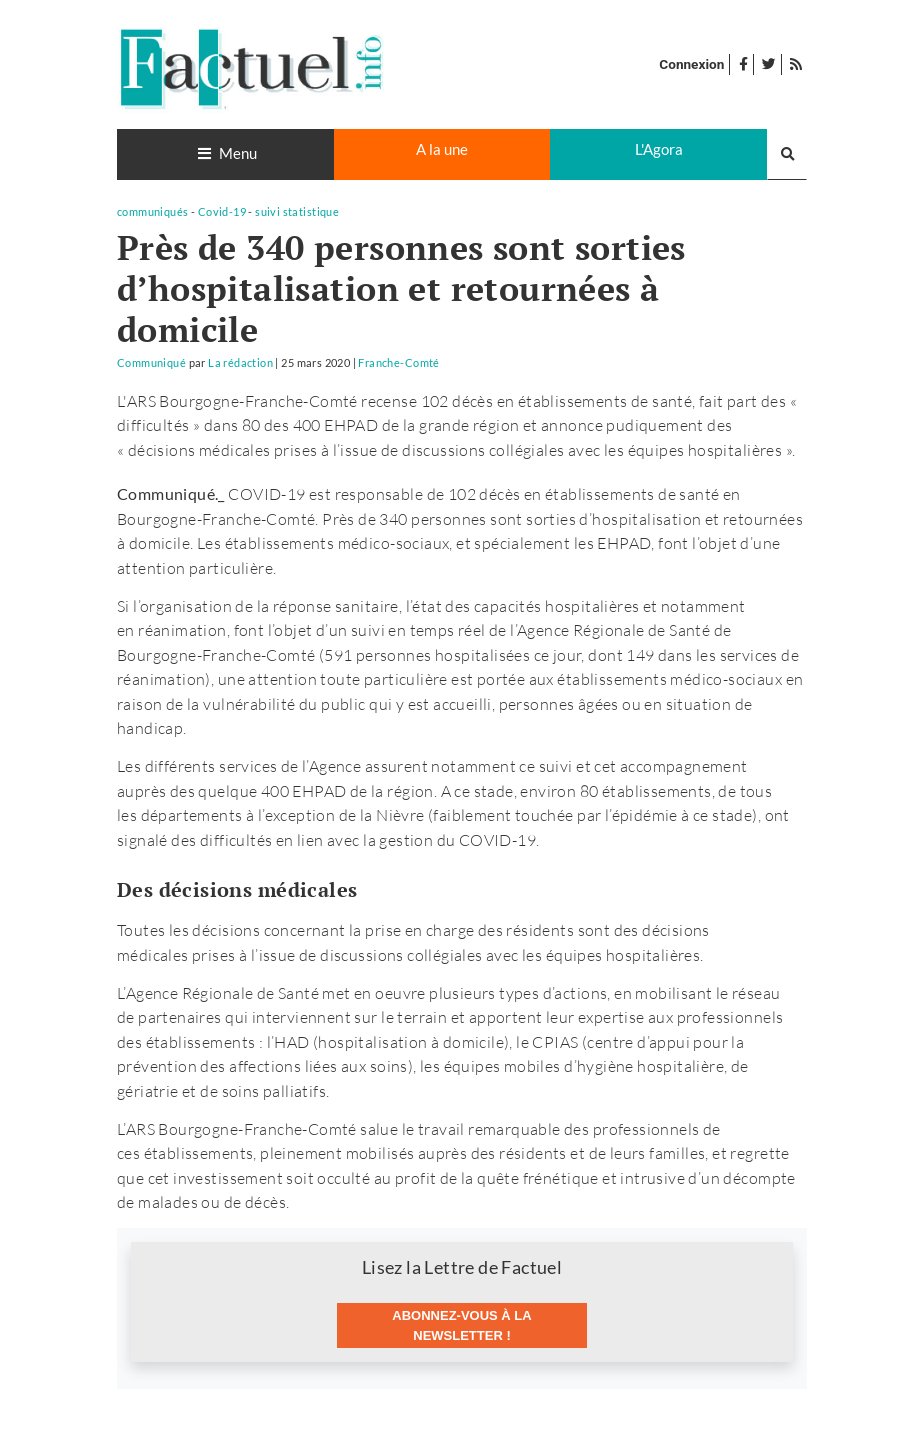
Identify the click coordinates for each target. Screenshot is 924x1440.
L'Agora (659, 149)
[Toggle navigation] (225, 154)
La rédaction (240, 362)
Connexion (691, 64)
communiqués (153, 211)
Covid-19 (222, 211)
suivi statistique (297, 211)
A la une (442, 149)
